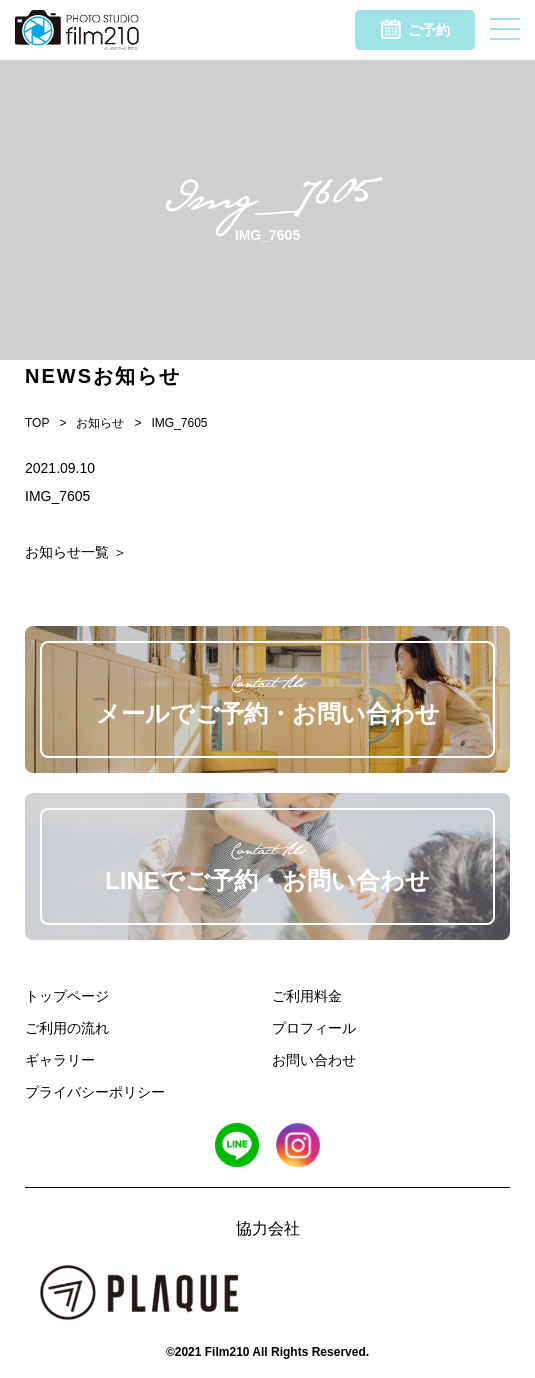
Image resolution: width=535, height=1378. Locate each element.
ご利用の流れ (67, 1028)
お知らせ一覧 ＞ (76, 552)
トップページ (67, 996)
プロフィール (314, 1028)
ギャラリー (60, 1060)
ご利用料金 (307, 996)
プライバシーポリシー (95, 1092)
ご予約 (415, 29)
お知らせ (100, 423)
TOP (37, 423)
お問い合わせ (314, 1060)
